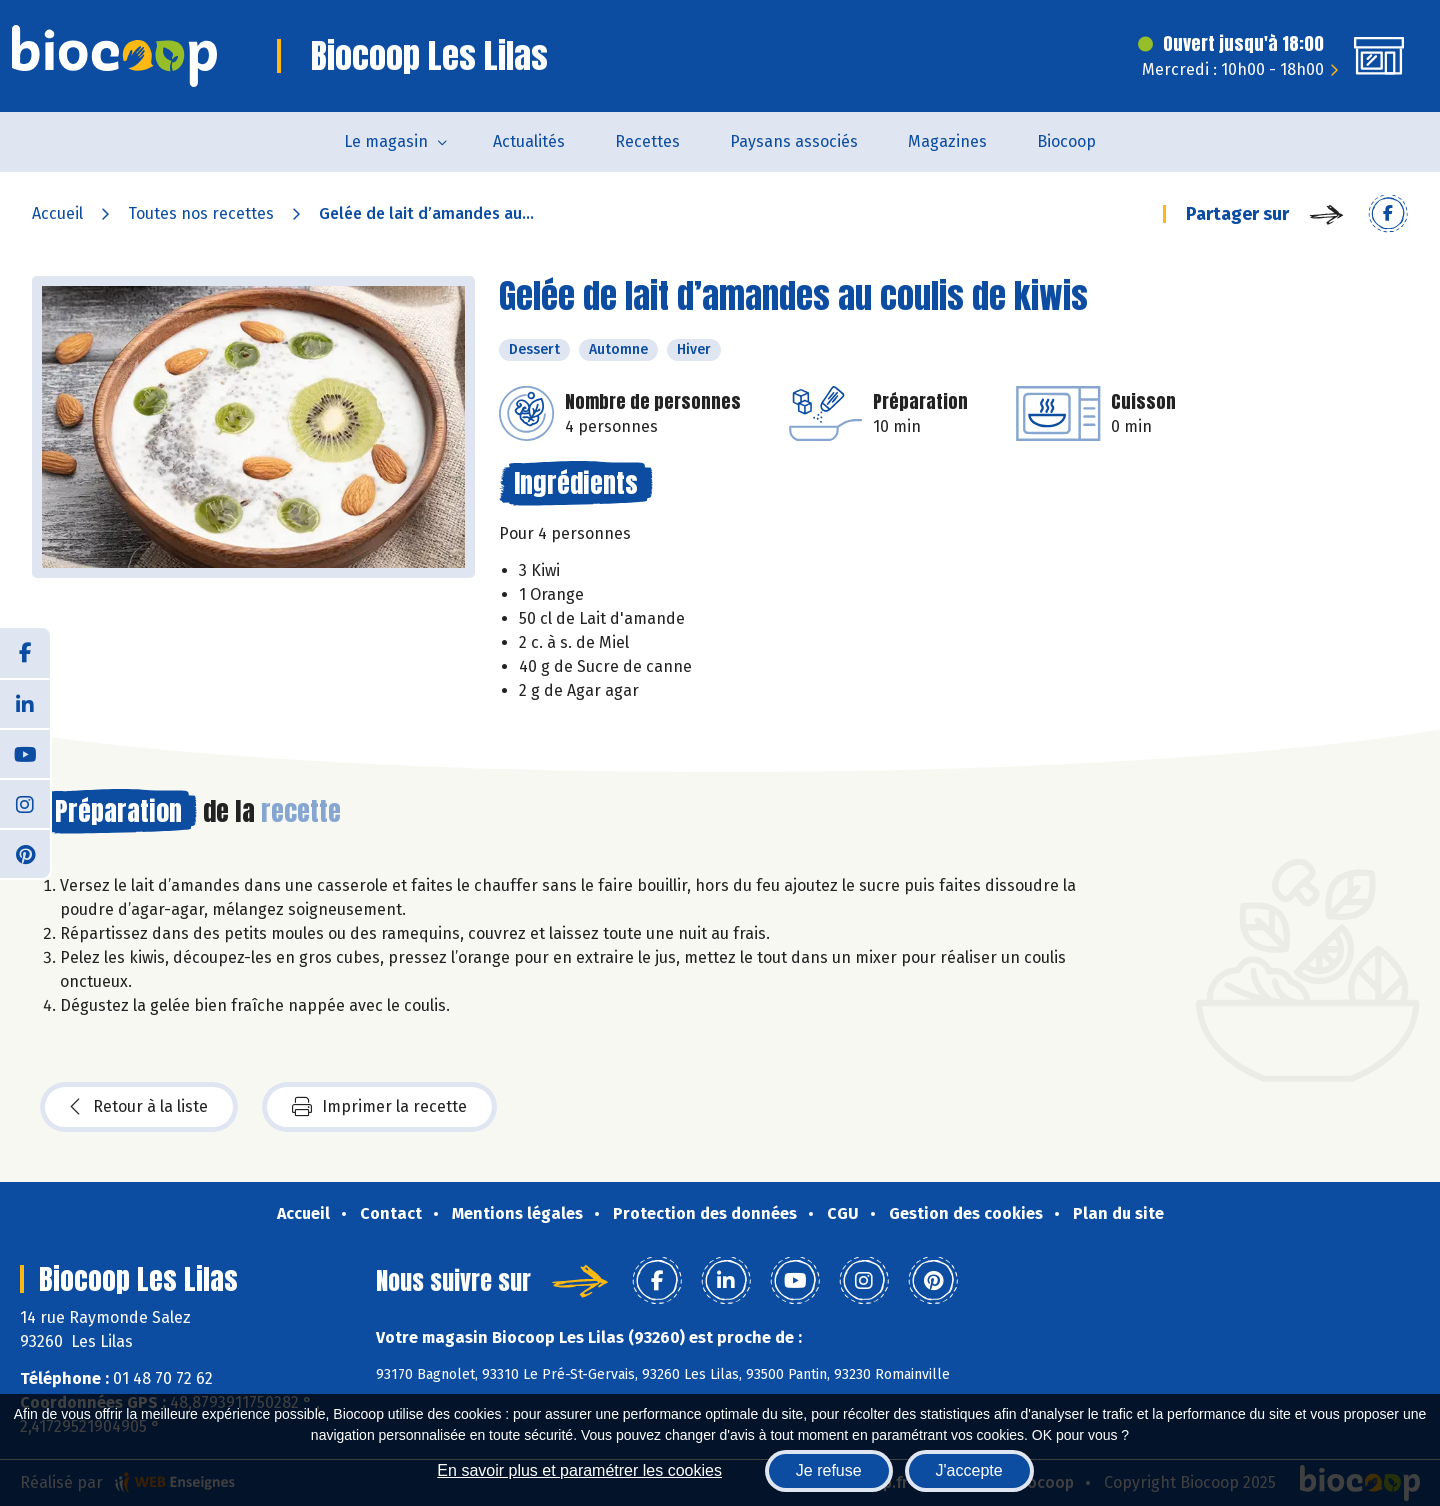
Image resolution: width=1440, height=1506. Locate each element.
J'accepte (969, 1470)
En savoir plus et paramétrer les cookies (579, 1470)
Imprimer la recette (379, 1107)
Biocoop (1066, 141)
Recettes (647, 141)
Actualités (529, 141)
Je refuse (829, 1470)
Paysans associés (794, 141)
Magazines (947, 141)
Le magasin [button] (386, 141)
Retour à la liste (139, 1107)
